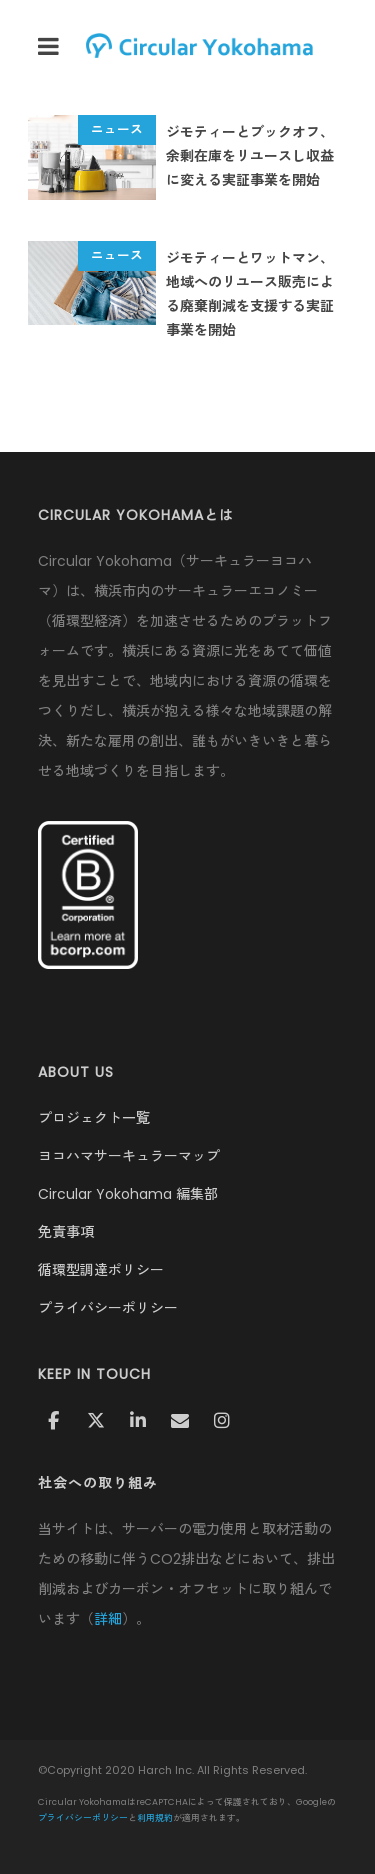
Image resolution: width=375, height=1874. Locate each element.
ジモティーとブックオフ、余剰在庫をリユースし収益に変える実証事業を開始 (250, 156)
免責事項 (66, 1232)
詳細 (108, 1619)
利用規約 (155, 1818)
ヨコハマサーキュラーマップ (129, 1156)
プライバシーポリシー (108, 1308)
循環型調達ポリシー (101, 1270)
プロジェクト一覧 (94, 1118)
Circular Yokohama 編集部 (128, 1194)
